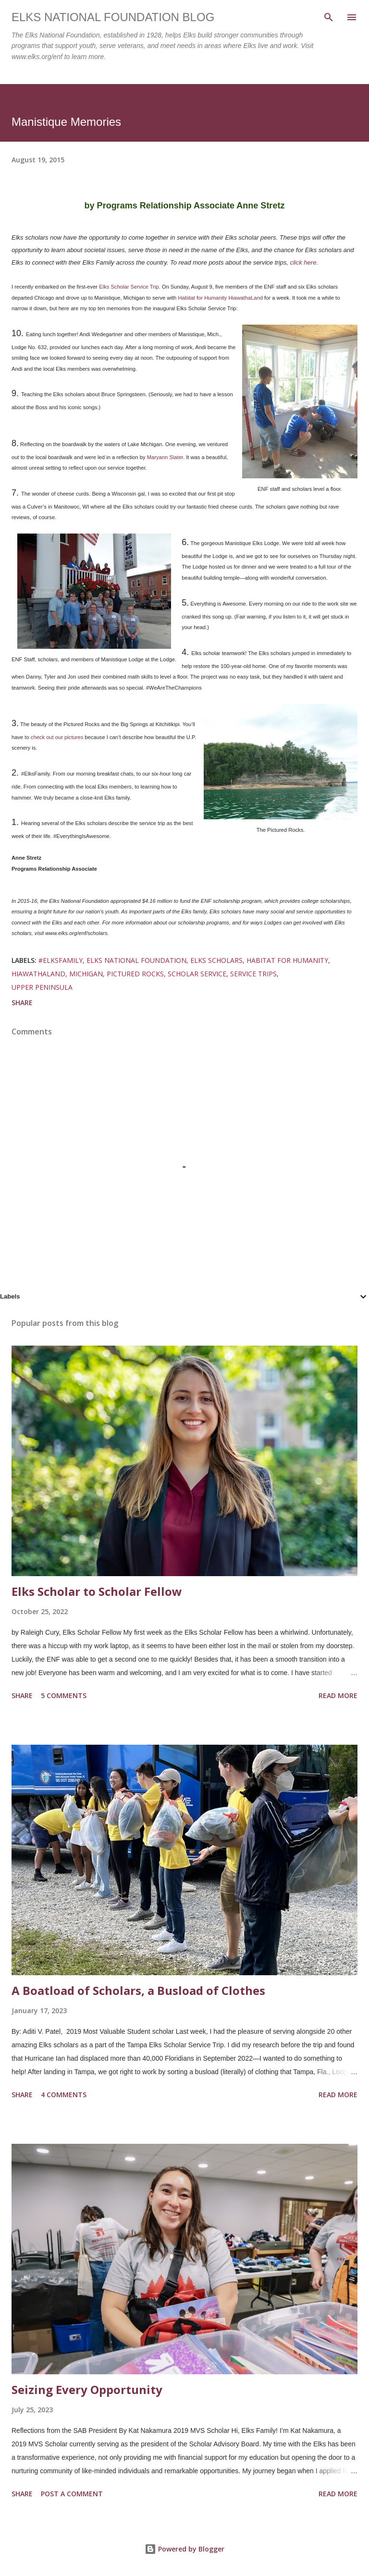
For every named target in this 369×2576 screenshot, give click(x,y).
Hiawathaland (38, 973)
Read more (338, 1695)
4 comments (63, 2094)
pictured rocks (135, 973)
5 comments (63, 1695)
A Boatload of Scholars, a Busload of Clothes (138, 1990)
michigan (86, 973)
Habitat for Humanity (287, 960)
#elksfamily (60, 960)
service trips (253, 973)
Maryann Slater (165, 457)
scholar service (197, 973)
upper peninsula (42, 987)
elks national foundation (136, 960)
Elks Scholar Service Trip (129, 287)
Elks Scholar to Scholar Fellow (97, 1591)
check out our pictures (56, 737)
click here (303, 262)
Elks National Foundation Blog (113, 17)
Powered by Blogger (184, 2548)
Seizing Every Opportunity (87, 2389)
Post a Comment (72, 2493)
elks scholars (216, 960)
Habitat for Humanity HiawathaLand (220, 298)
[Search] (328, 17)
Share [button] (22, 1002)
